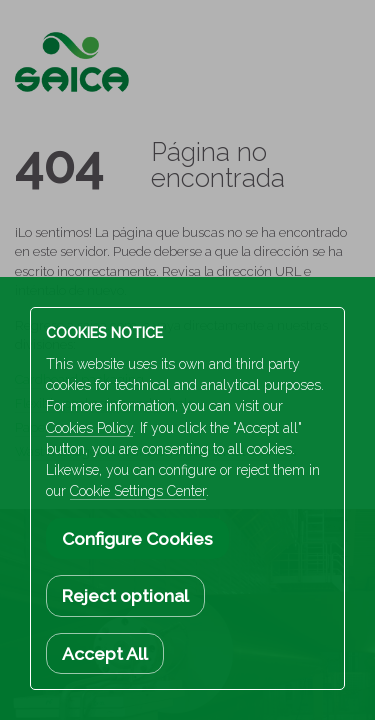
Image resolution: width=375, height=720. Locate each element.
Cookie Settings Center (138, 491)
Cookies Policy (89, 428)
